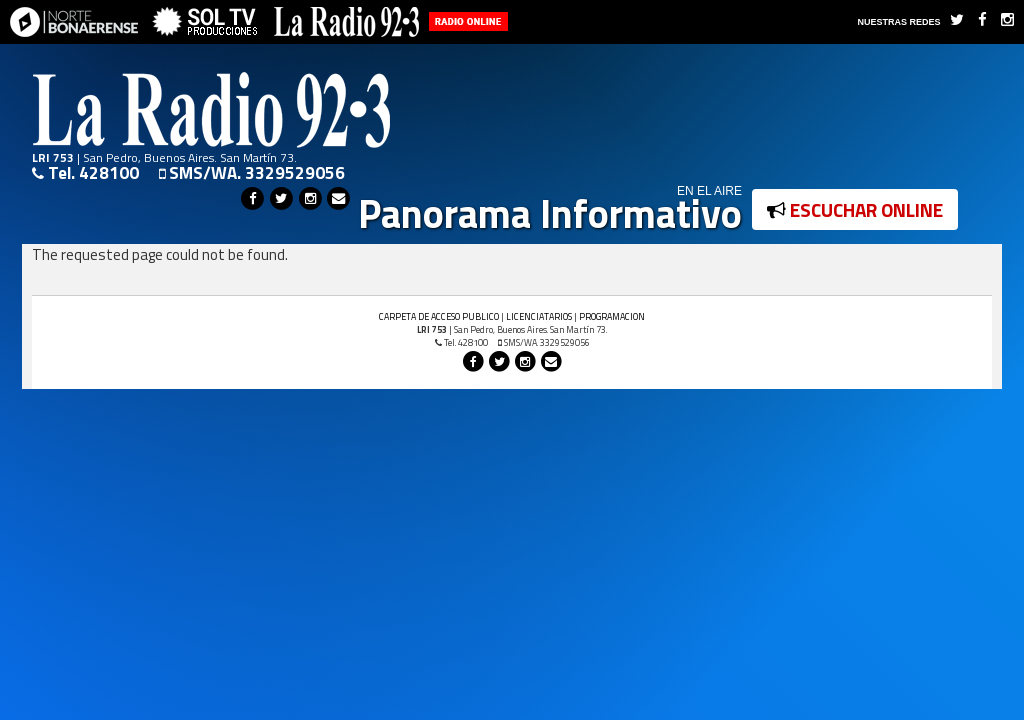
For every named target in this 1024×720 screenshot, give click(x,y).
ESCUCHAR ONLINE (855, 209)
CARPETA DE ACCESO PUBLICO (439, 316)
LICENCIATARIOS (539, 316)
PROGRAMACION (612, 316)
